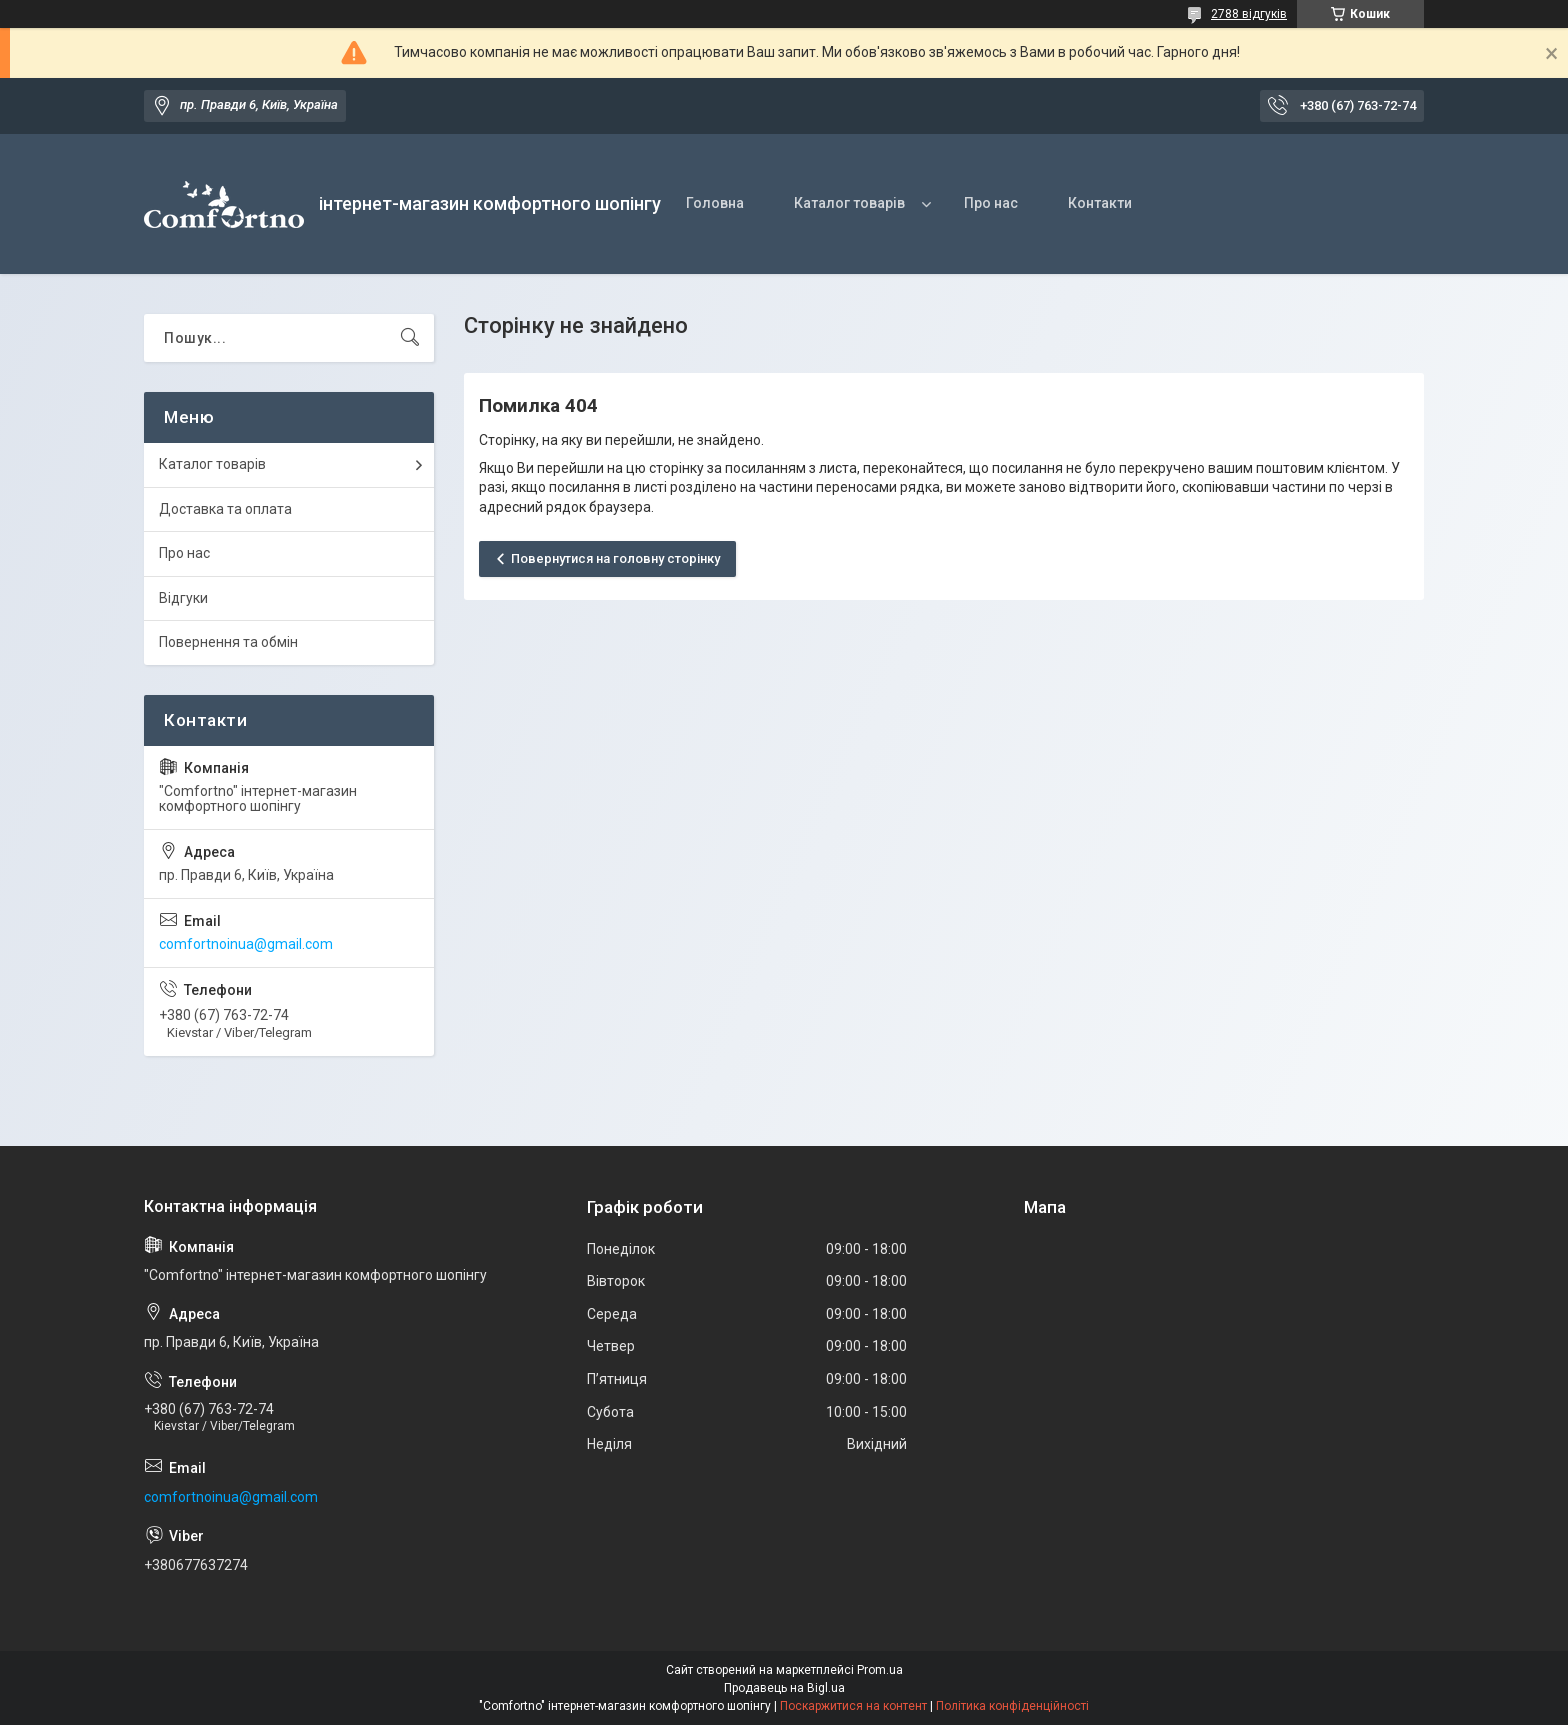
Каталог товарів (849, 203)
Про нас (991, 203)
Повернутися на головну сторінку (615, 558)
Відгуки (183, 598)
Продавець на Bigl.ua (784, 1688)
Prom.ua (880, 1670)
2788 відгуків (1249, 14)
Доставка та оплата (225, 509)
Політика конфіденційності (1012, 1706)
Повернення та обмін (228, 642)
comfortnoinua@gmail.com (246, 944)
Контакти (1100, 203)
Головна (715, 203)
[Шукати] (410, 338)
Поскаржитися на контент (853, 1706)
